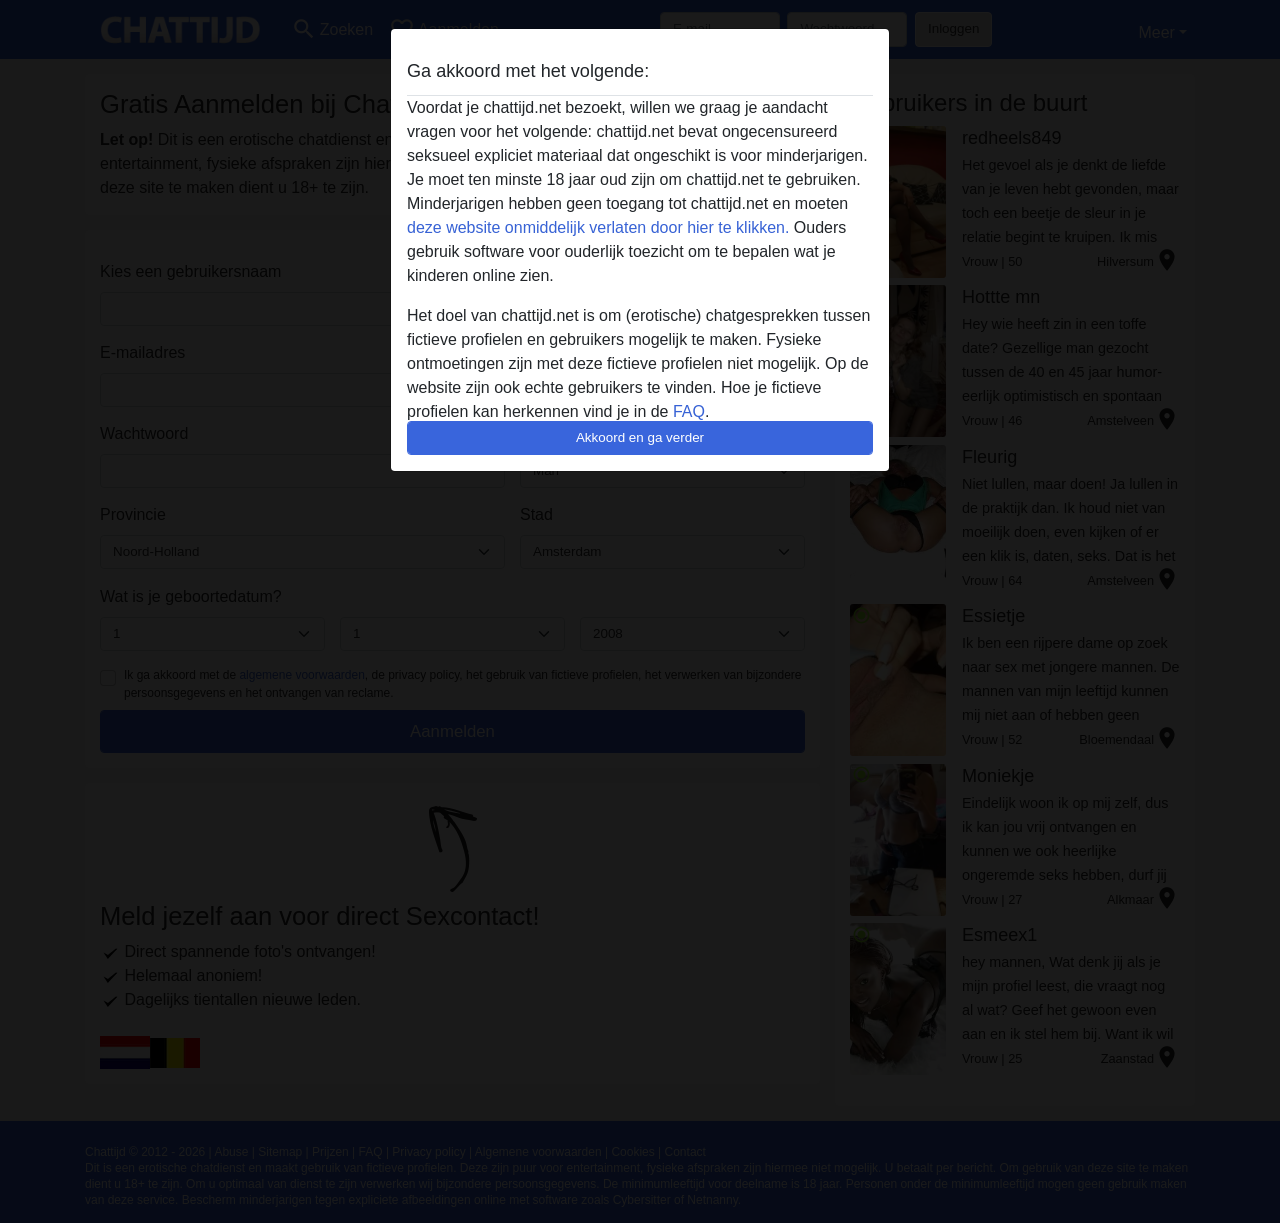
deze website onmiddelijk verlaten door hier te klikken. (598, 227)
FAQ (689, 411)
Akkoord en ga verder (640, 437)
